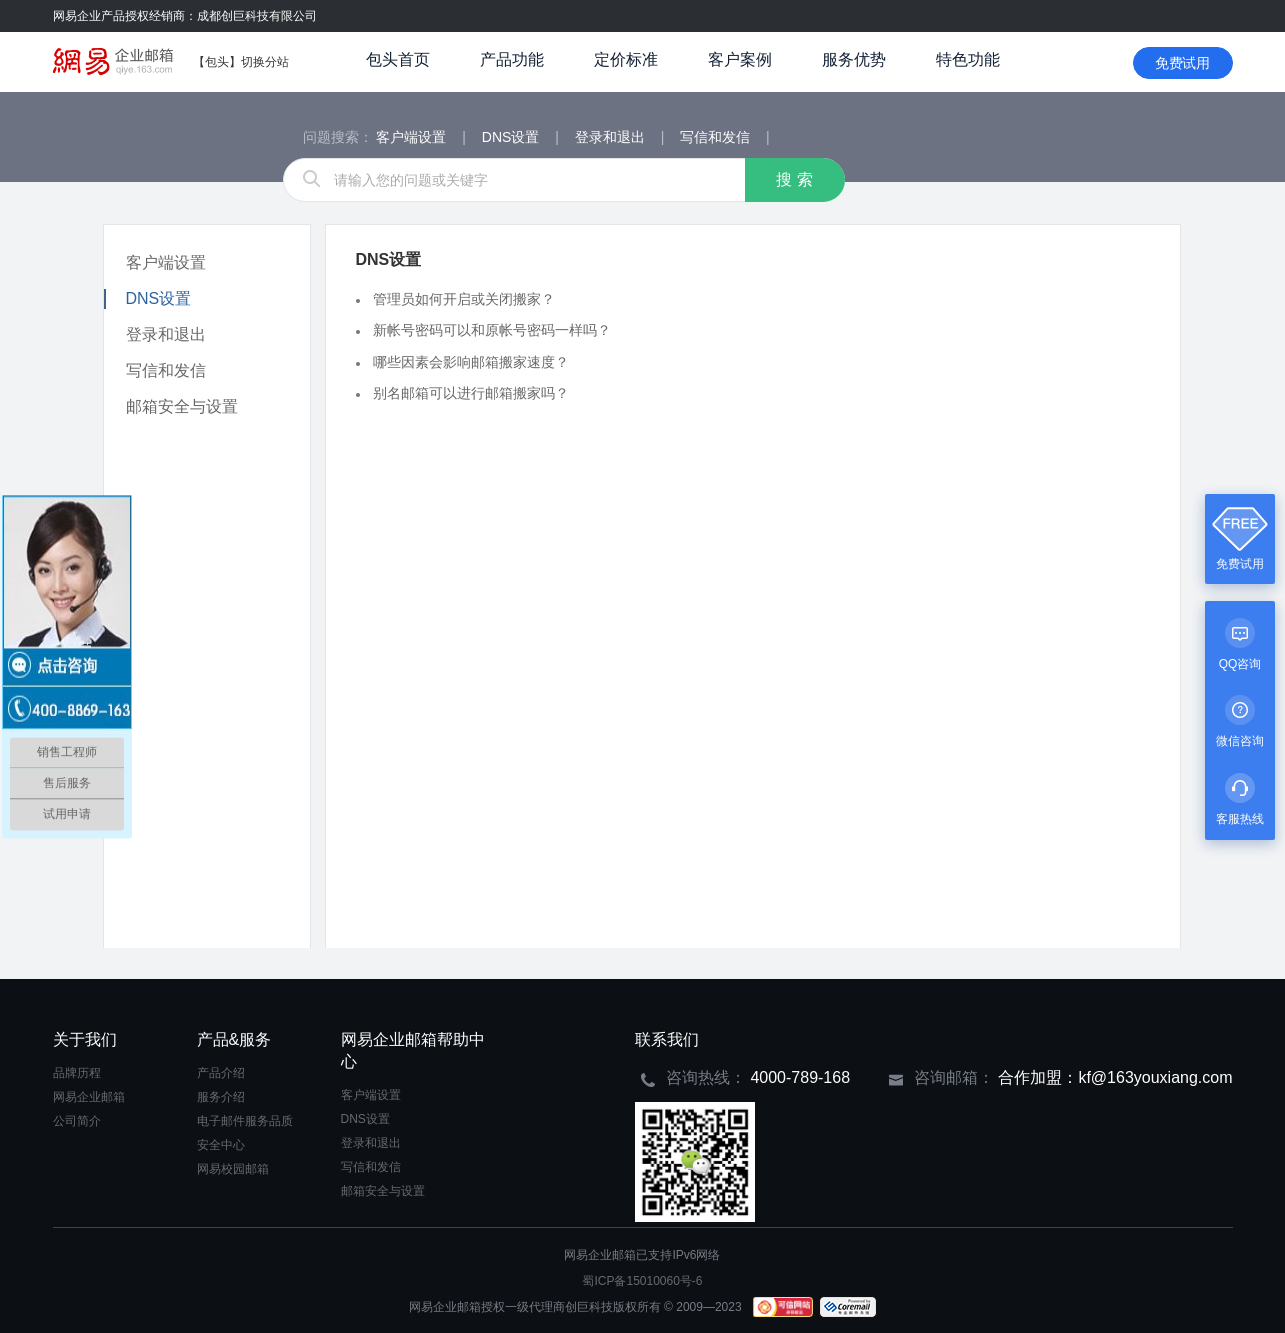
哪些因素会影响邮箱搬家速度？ (471, 361)
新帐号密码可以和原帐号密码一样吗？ (492, 330)
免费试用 (1182, 63)
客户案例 (740, 59)
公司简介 (77, 1121)
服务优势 (854, 59)
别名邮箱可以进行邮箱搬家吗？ (471, 393)
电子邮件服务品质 (245, 1121)
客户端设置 (413, 137)
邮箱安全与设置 (182, 406)
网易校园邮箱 (233, 1169)
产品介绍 (221, 1073)
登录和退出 (612, 137)
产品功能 (512, 59)
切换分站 (265, 62)
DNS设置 (512, 137)
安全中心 (221, 1145)
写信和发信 (717, 137)
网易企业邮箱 (89, 1097)
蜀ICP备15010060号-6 (642, 1281)
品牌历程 (77, 1073)
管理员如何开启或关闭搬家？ (464, 299)
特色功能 (968, 59)
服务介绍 (221, 1097)
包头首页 (398, 59)
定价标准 (626, 59)
